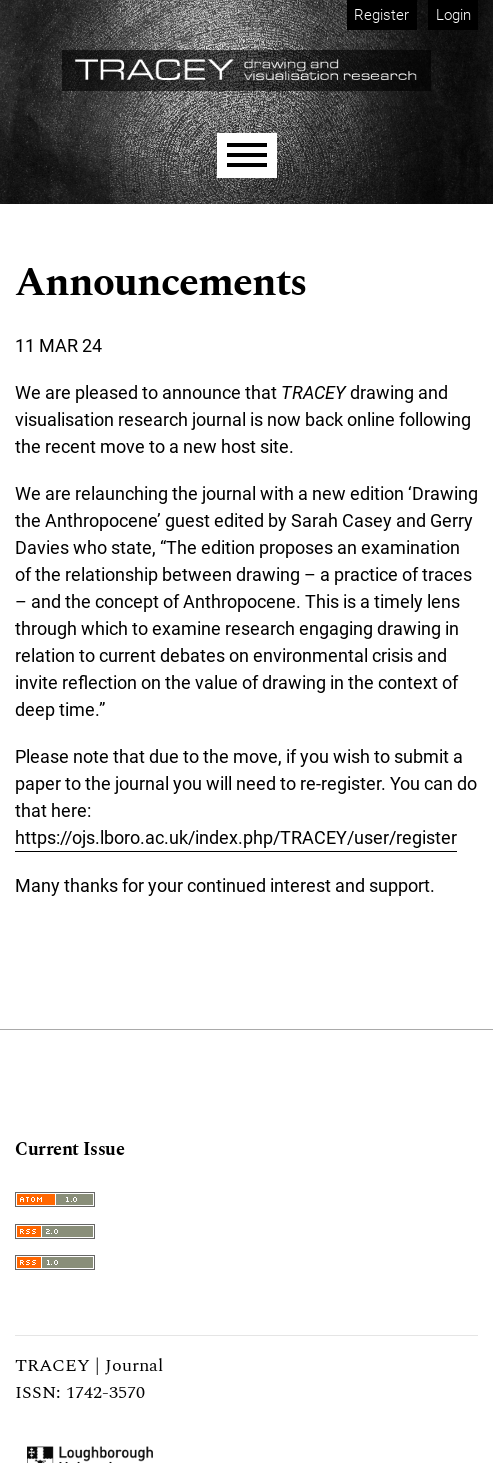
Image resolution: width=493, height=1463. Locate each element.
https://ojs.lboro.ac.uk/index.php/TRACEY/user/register (236, 837)
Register (381, 15)
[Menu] (247, 155)
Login (453, 15)
